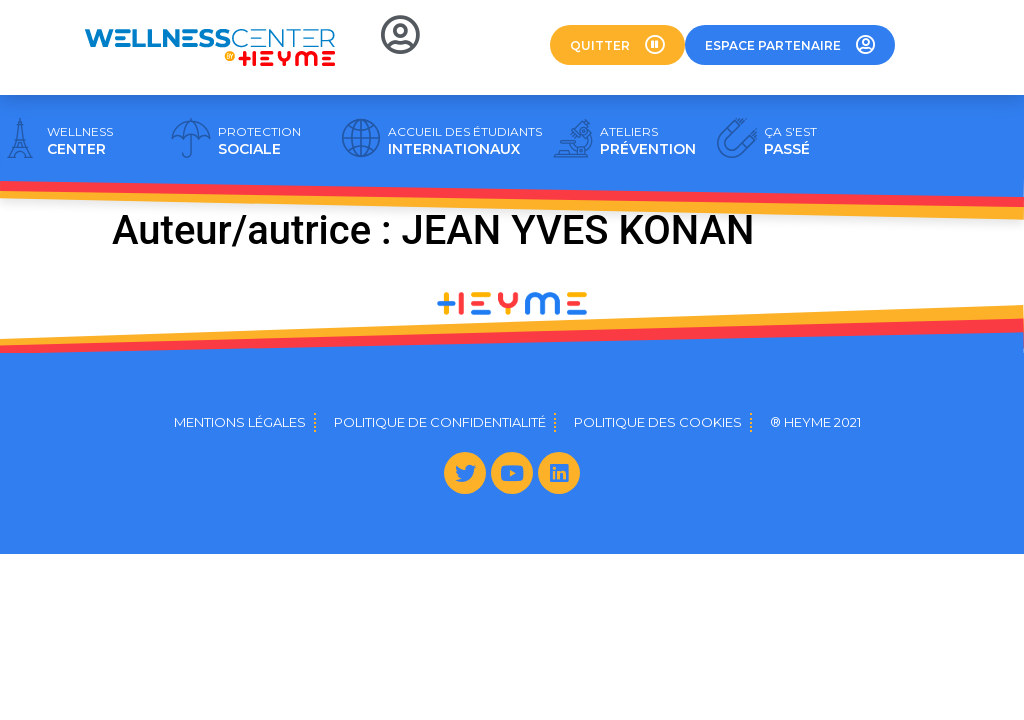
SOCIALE (259, 141)
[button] (617, 45)
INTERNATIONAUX (465, 141)
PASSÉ (790, 141)
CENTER (80, 141)
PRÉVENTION (648, 141)
